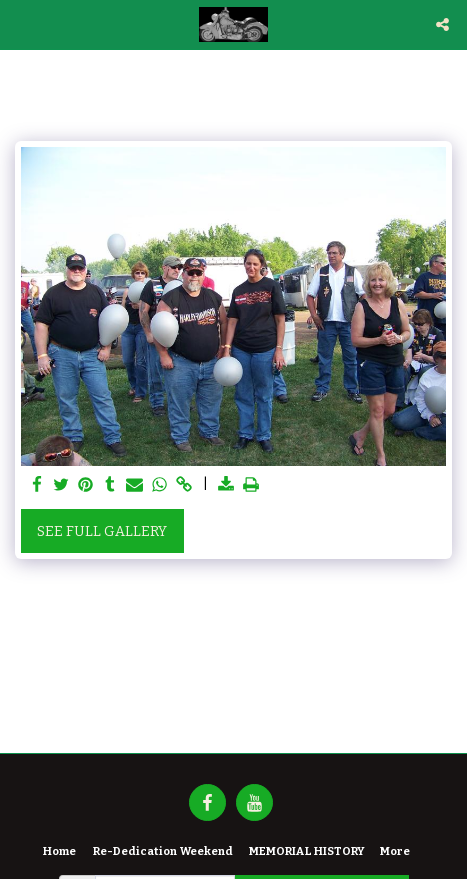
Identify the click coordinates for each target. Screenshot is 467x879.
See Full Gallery (102, 531)
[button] (22, 24)
